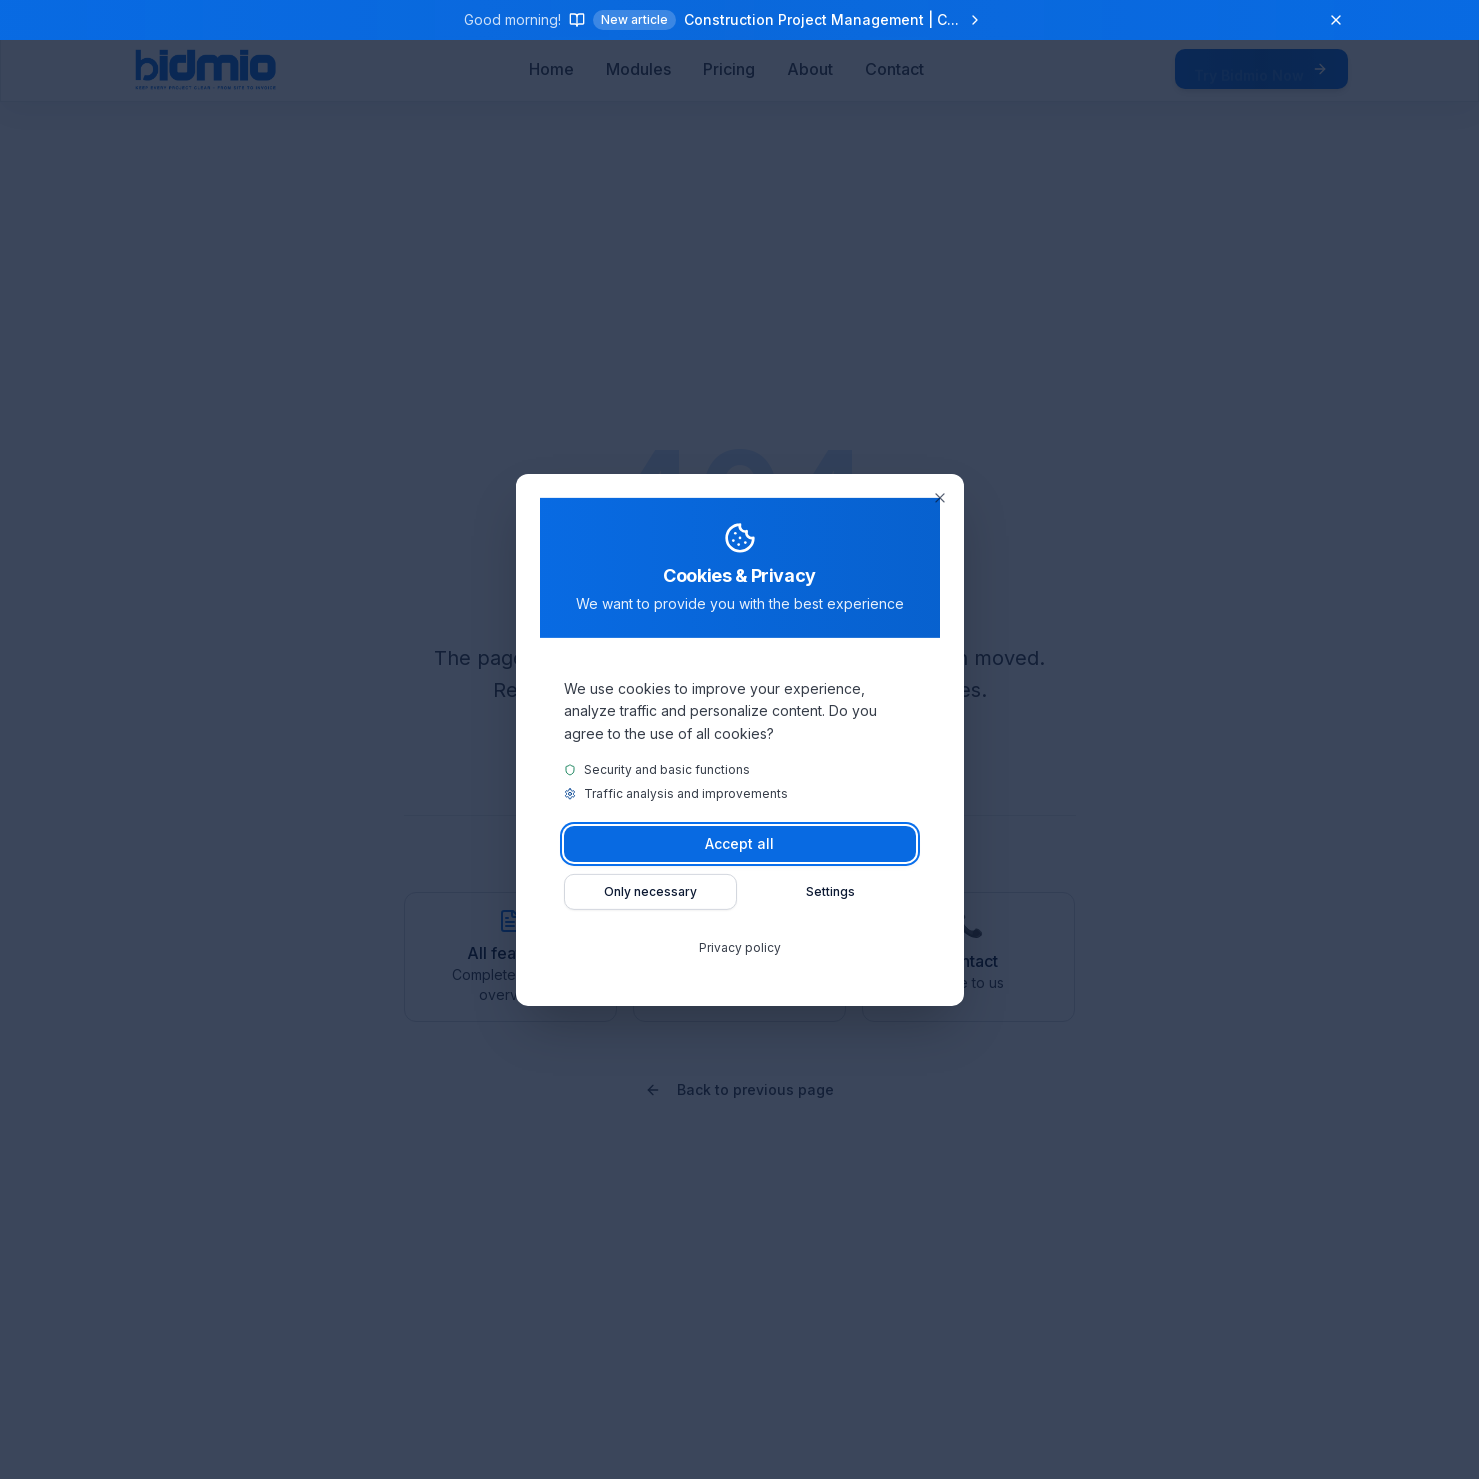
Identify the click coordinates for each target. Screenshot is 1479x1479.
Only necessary (650, 891)
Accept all (739, 843)
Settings (830, 891)
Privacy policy (740, 947)
